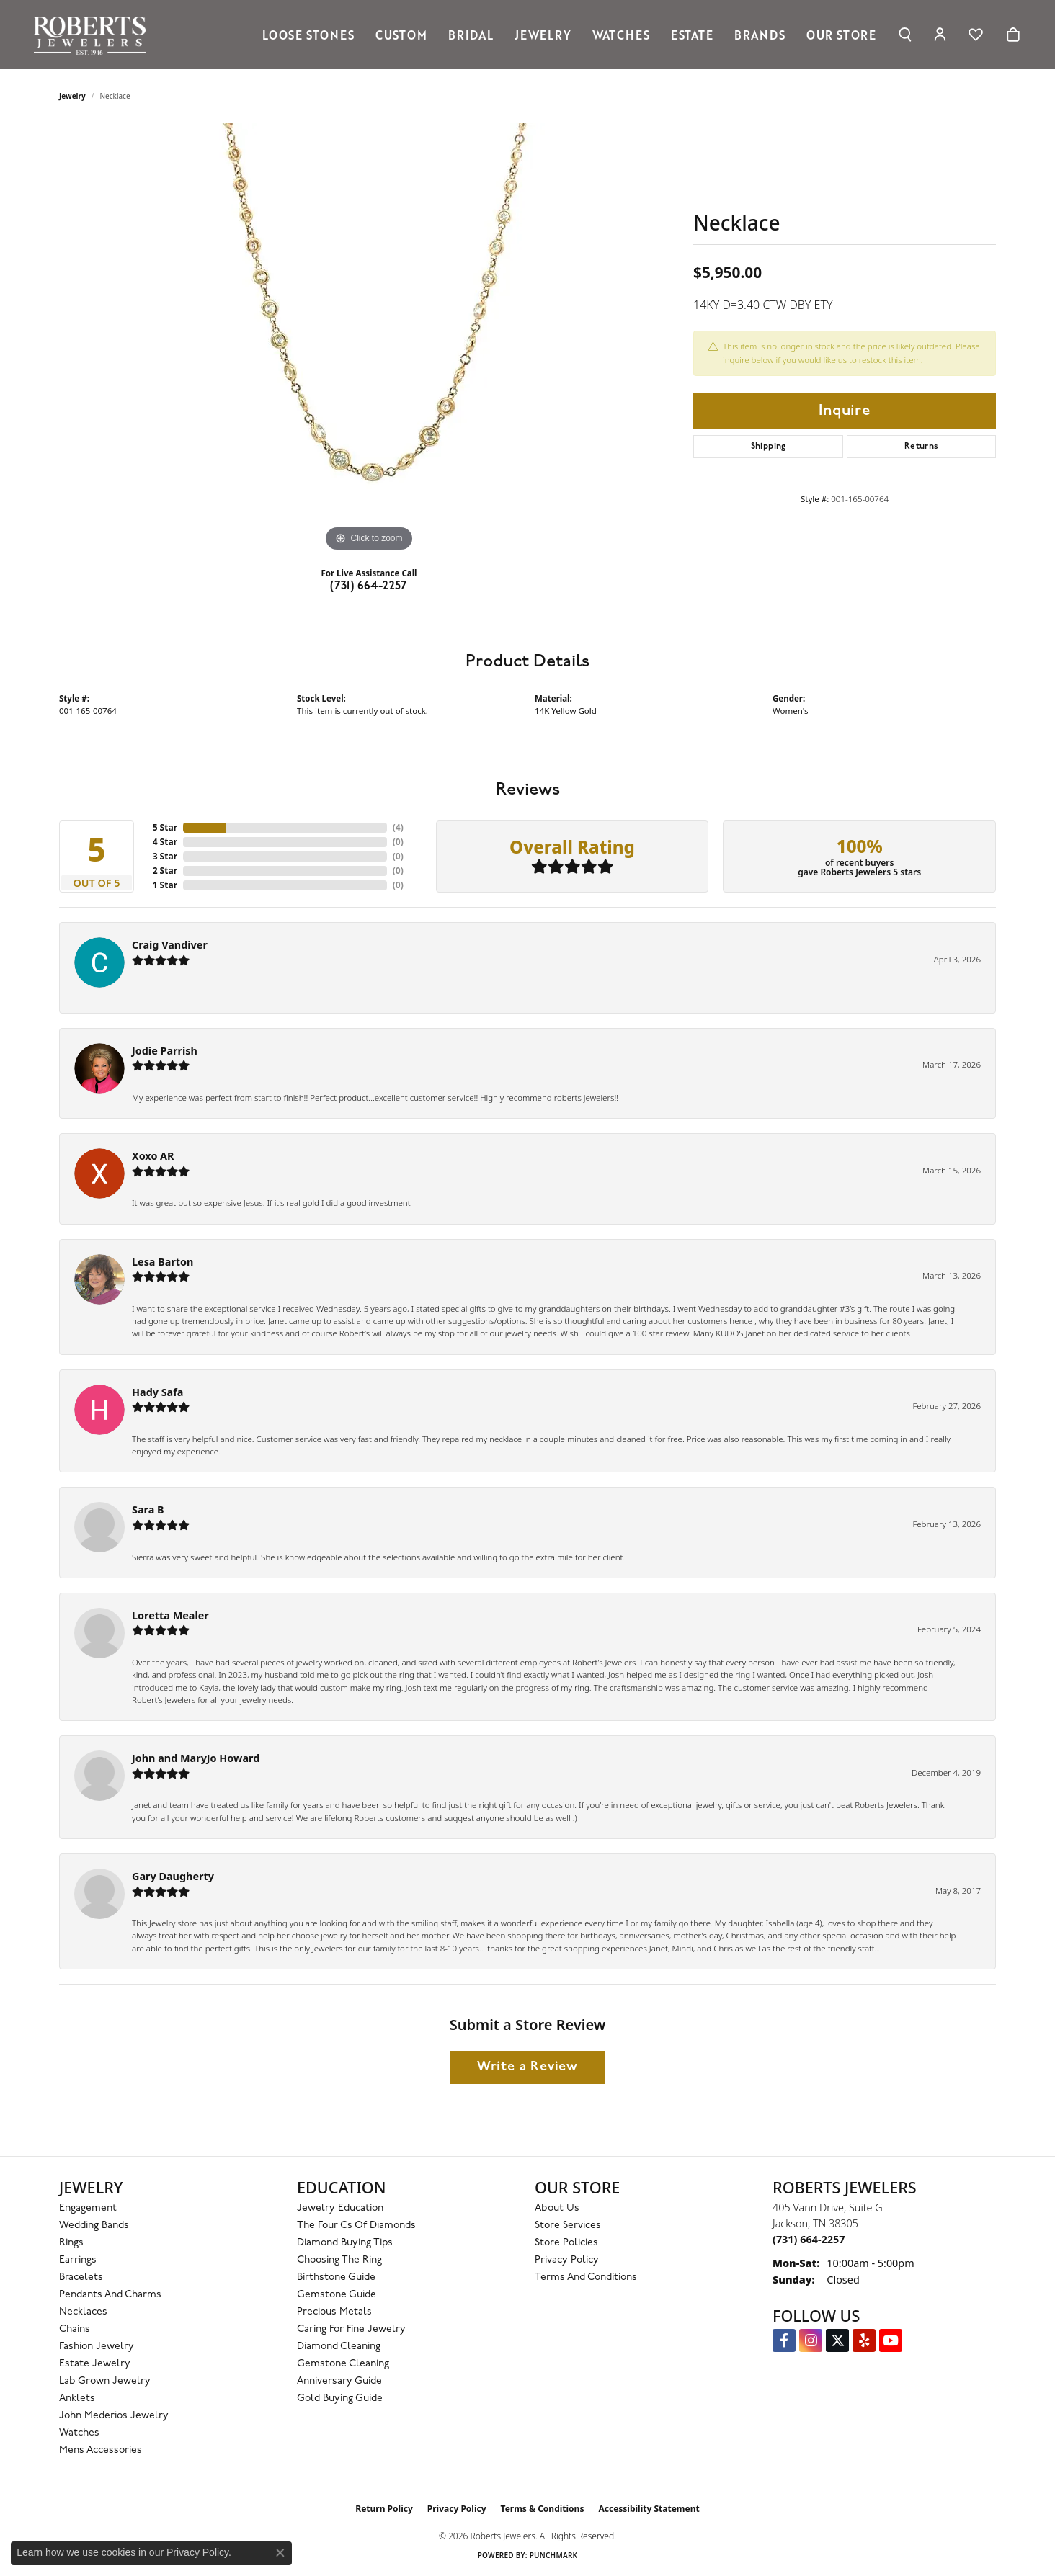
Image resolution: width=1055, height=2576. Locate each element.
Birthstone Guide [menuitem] (336, 2277)
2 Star (165, 870)
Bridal (471, 34)
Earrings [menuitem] (78, 2260)
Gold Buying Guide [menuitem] (340, 2398)
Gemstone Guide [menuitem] (336, 2294)
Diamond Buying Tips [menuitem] (345, 2242)
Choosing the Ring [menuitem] (339, 2260)
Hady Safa (157, 1392)
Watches (621, 34)
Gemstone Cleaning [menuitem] (343, 2363)
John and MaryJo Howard (195, 1758)
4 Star (165, 842)
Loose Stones (308, 34)
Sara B (148, 1509)
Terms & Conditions (542, 2509)
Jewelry (543, 34)
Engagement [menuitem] (88, 2208)
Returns (921, 446)
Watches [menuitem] (79, 2433)
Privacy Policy (567, 2260)
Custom (401, 34)
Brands (759, 34)
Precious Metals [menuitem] (334, 2312)
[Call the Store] (809, 2239)
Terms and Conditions (586, 2277)
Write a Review (527, 2067)
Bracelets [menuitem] (81, 2277)
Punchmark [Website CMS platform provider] (554, 2555)
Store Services (568, 2225)
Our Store (841, 34)
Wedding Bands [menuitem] (94, 2225)
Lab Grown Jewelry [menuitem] (105, 2381)
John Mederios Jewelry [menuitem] (114, 2415)
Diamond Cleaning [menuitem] (338, 2346)
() (398, 827)
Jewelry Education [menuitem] (340, 2208)
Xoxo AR (153, 1156)
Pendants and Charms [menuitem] (110, 2294)
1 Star (165, 885)
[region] (369, 339)
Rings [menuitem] (71, 2242)
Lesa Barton (162, 1262)
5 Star (165, 827)
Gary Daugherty (173, 1876)
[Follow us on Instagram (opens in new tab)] (810, 2340)
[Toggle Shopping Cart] (1013, 34)
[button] (904, 34)
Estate (692, 34)
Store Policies (566, 2242)
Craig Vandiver (170, 945)
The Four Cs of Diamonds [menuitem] (356, 2225)
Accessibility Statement (648, 2509)
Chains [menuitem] (74, 2329)
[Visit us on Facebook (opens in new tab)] (784, 2340)
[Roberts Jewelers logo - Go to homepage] (94, 34)
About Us (557, 2208)
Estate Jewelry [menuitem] (94, 2363)
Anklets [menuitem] (77, 2398)
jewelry (72, 96)
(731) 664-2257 (369, 586)
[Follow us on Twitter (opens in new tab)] (837, 2340)
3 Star (165, 856)
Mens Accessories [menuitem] (100, 2450)
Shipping (768, 446)
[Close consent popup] (280, 2553)
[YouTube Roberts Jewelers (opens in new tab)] (890, 2340)
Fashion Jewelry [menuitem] (96, 2346)
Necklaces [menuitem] (83, 2312)
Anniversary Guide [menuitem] (339, 2381)
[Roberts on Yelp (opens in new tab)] (864, 2340)
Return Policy (384, 2509)
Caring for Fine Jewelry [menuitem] (351, 2329)
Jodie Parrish (164, 1050)
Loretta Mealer (170, 1615)
